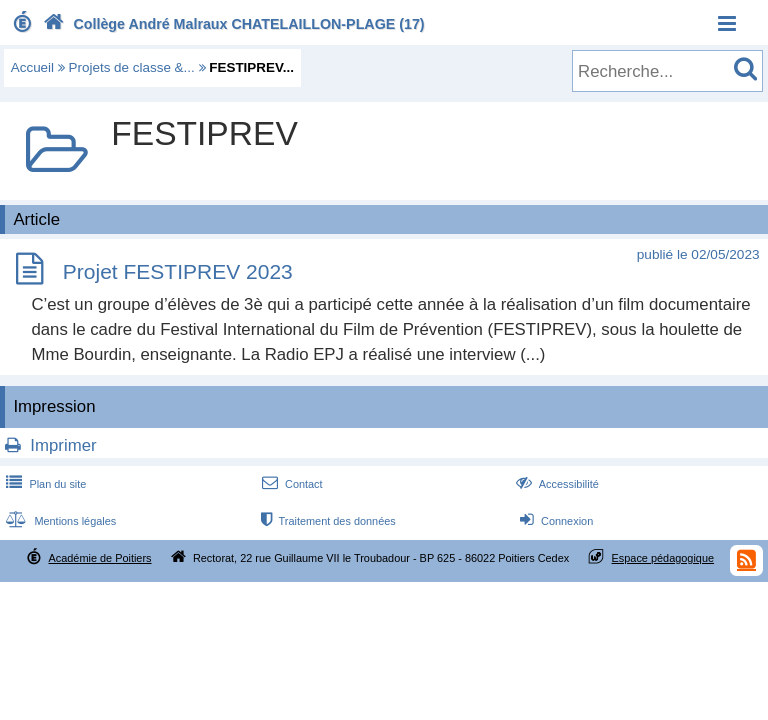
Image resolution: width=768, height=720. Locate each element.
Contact (290, 484)
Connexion (554, 521)
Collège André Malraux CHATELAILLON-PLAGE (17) (232, 24)
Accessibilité (555, 484)
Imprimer (63, 445)
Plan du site (44, 484)
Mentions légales (59, 521)
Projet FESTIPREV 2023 (178, 272)
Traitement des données (326, 521)
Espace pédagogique (663, 558)
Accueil (32, 67)
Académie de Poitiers (99, 558)
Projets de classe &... (132, 67)
